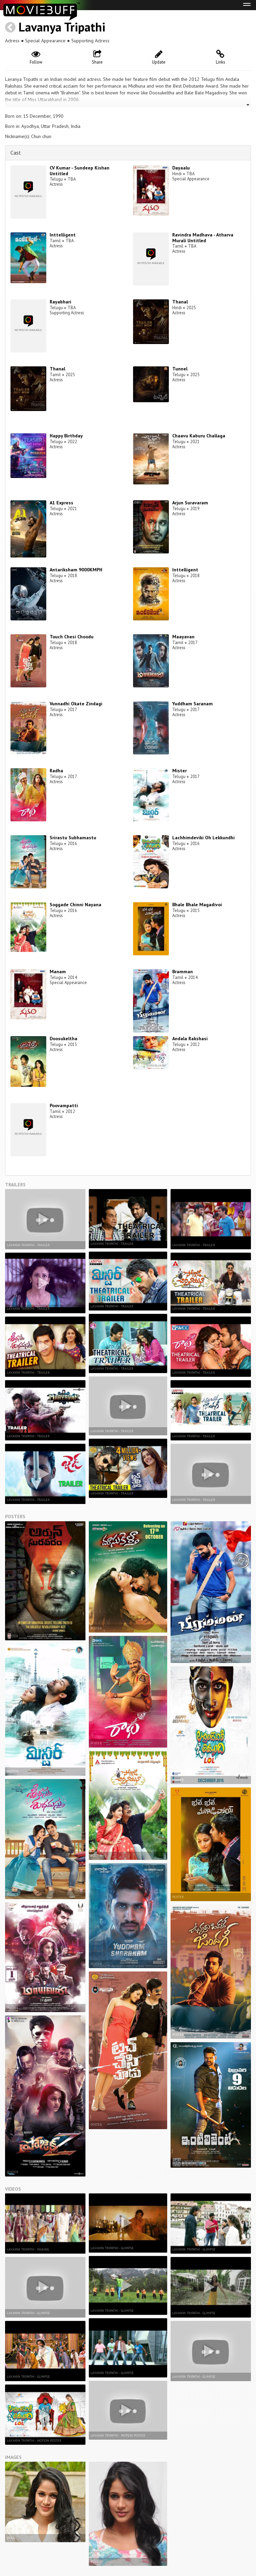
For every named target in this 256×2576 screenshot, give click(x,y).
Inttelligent (63, 235)
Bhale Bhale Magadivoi (197, 905)
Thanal (180, 302)
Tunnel (179, 369)
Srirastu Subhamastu (73, 838)
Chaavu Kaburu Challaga (198, 436)
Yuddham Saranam (192, 704)
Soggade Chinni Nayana (75, 905)
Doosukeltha (63, 1038)
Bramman (182, 971)
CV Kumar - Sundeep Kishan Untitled (79, 171)
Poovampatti (64, 1105)
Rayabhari (60, 302)
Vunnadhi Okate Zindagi (76, 704)
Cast (15, 152)
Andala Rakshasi (190, 1038)
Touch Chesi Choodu (72, 637)
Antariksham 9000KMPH (76, 570)
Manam (58, 971)
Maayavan (183, 637)
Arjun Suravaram (190, 503)
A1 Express (61, 503)
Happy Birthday (66, 436)
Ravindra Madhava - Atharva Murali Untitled (202, 238)
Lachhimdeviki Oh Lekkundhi (203, 838)
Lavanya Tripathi (62, 27)
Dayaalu (181, 168)
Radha (56, 771)
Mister (179, 771)
